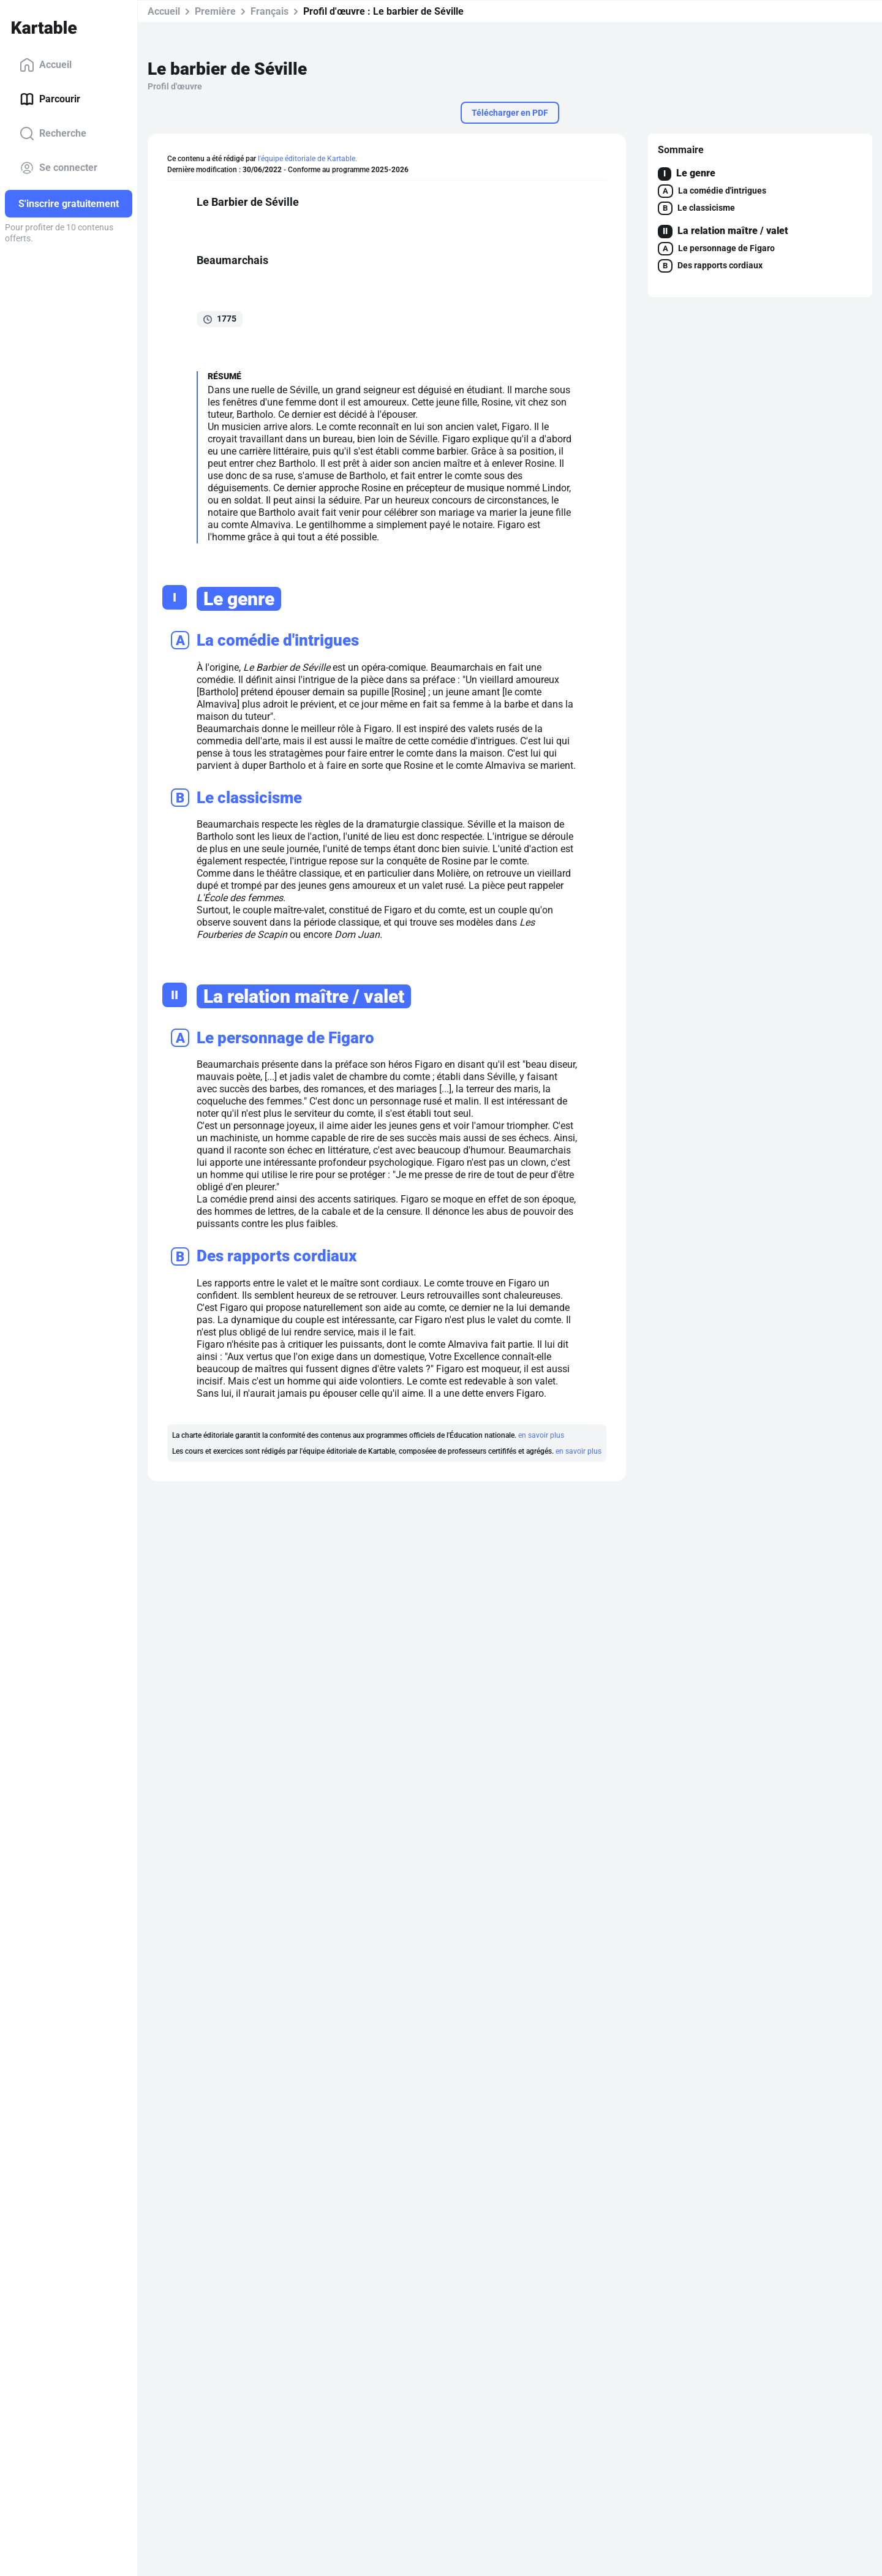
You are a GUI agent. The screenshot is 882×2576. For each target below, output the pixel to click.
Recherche (53, 133)
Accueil (46, 65)
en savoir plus (541, 1435)
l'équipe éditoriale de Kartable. (307, 158)
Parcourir (50, 99)
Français (269, 11)
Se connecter (58, 168)
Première (215, 11)
